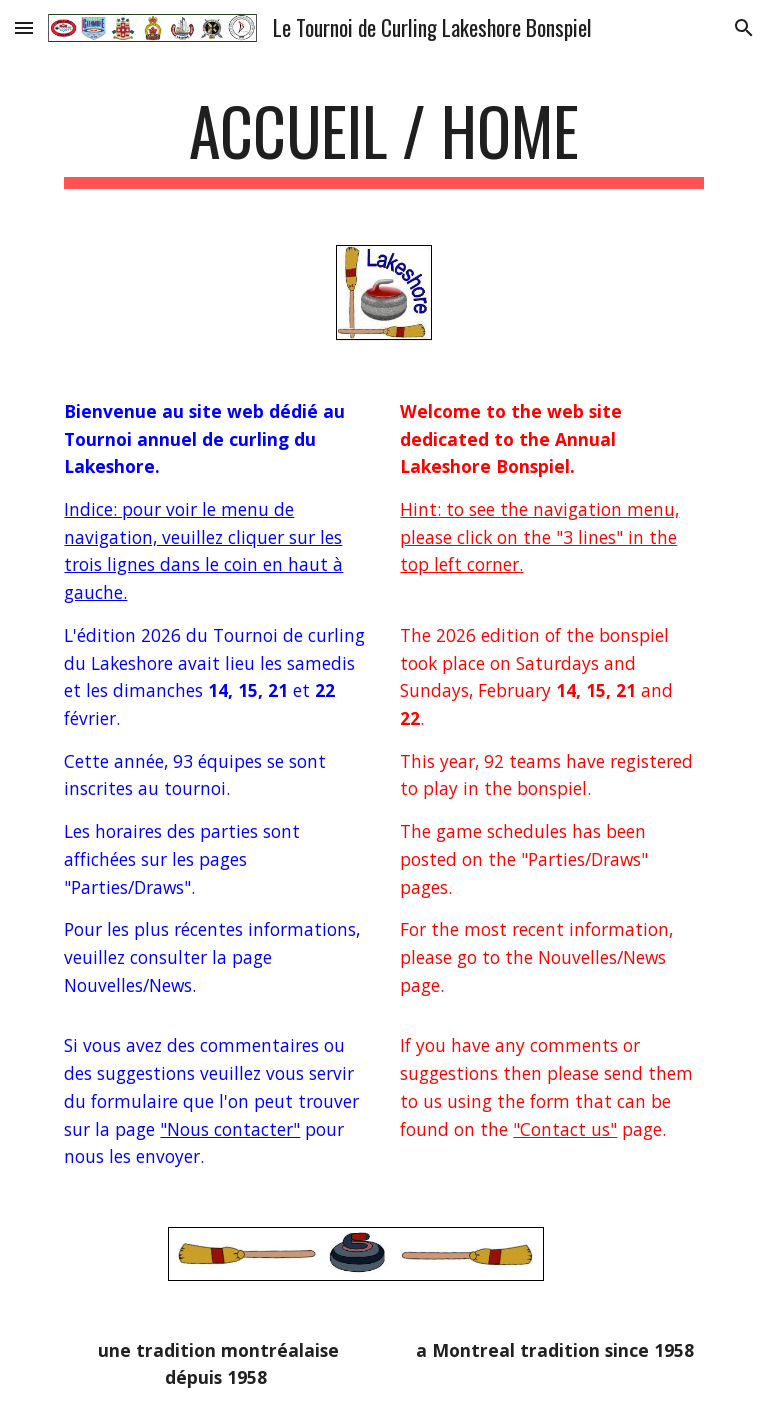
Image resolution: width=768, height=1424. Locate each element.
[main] (383, 140)
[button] (24, 27)
